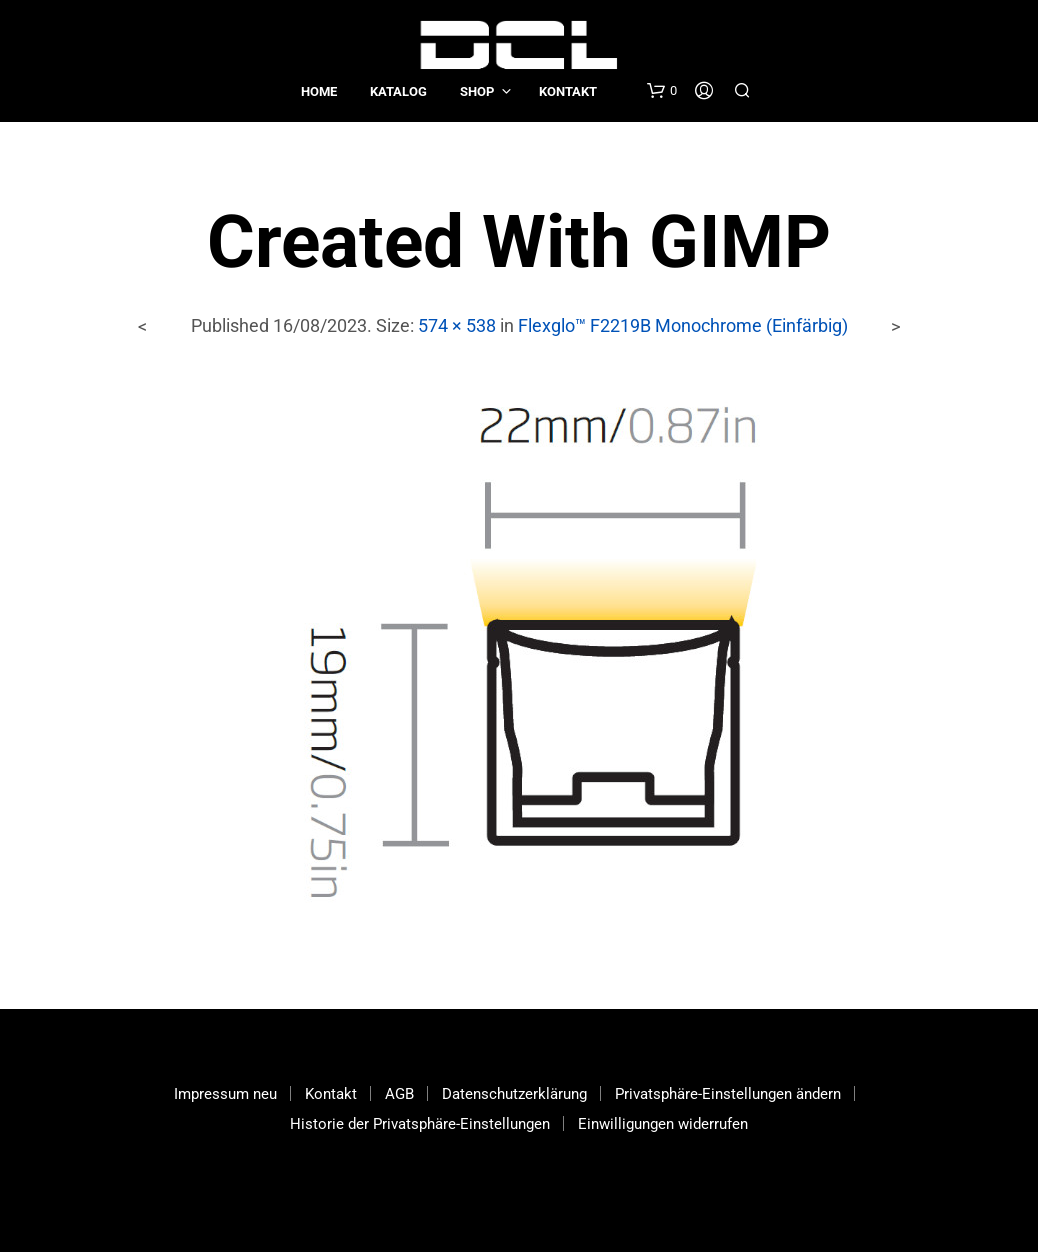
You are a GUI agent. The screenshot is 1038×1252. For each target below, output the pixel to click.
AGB (399, 1094)
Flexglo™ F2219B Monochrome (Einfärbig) (683, 325)
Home (319, 91)
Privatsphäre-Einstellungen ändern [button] (728, 1094)
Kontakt (568, 91)
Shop (477, 91)
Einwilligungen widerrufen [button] (663, 1124)
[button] (662, 91)
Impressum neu (225, 1094)
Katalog (398, 91)
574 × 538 (457, 325)
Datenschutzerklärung (514, 1094)
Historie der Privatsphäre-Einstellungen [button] (420, 1124)
